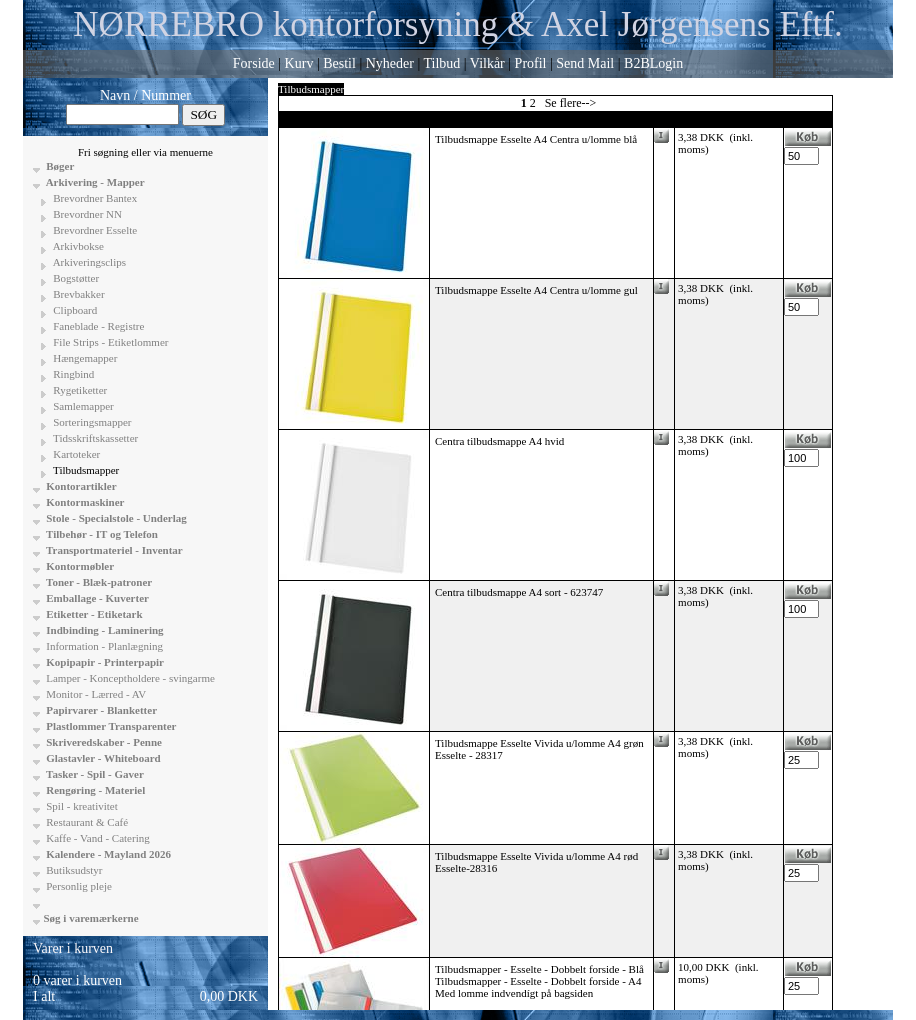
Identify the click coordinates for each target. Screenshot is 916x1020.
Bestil (339, 63)
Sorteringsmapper (91, 422)
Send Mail (585, 63)
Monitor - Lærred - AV (95, 694)
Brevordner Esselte (94, 230)
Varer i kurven (73, 948)
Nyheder (390, 63)
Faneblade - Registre (98, 326)
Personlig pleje (78, 886)
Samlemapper (82, 406)
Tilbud (441, 63)
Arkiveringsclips (88, 262)
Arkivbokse (77, 246)
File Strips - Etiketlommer (110, 342)
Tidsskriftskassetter (95, 438)
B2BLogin (653, 63)
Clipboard (74, 310)
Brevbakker (78, 294)
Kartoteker (76, 454)
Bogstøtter (75, 278)
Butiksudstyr (73, 870)
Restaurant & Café (86, 822)
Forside (254, 63)
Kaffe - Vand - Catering (97, 838)
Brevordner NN (86, 214)
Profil (531, 63)
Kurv (299, 63)
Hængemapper (84, 358)
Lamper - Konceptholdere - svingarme (129, 678)
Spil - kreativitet (81, 806)
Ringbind (73, 374)
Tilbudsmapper (85, 470)
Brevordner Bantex (94, 198)
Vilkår (487, 63)
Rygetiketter (79, 390)
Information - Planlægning (103, 646)
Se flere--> (571, 103)
